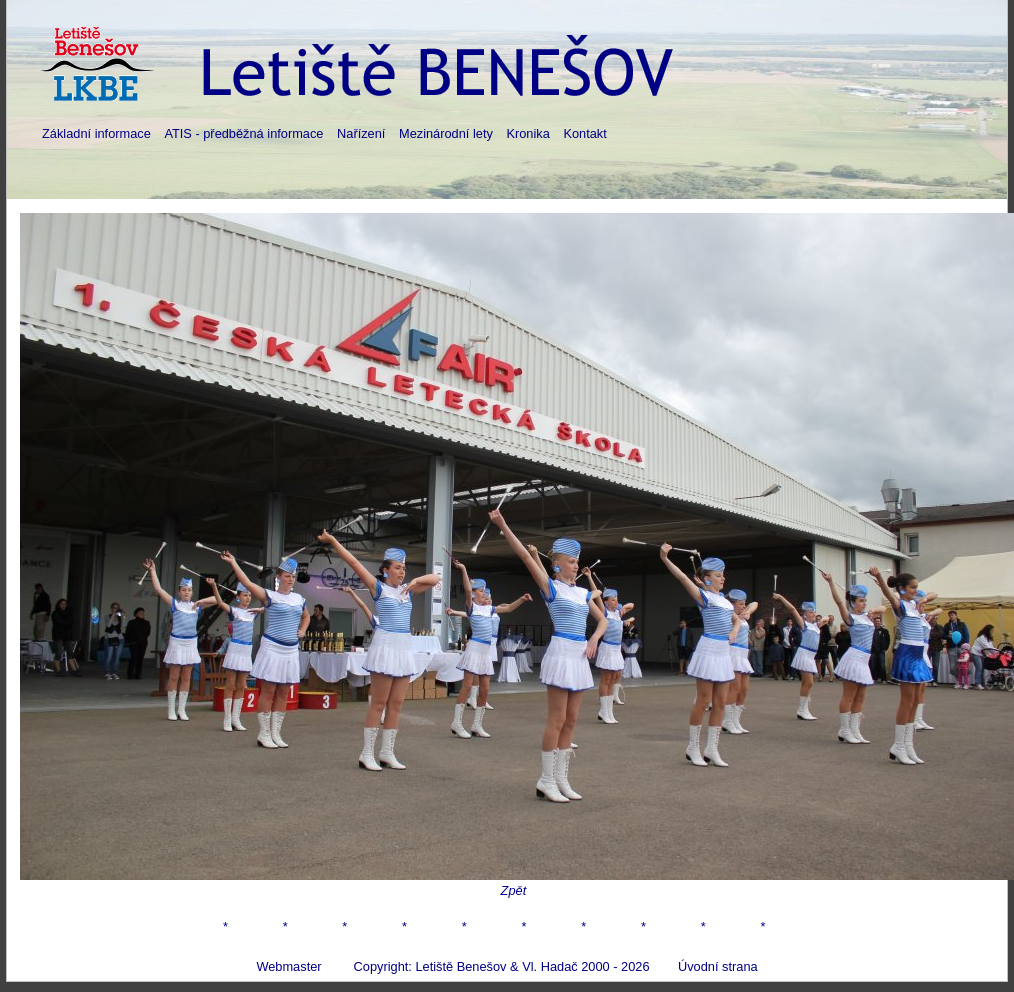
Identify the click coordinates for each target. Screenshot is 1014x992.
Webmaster (288, 966)
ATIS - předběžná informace (243, 133)
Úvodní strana (718, 966)
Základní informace (96, 133)
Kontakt (584, 133)
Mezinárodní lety (446, 133)
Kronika (527, 133)
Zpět (514, 890)
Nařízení (361, 133)
